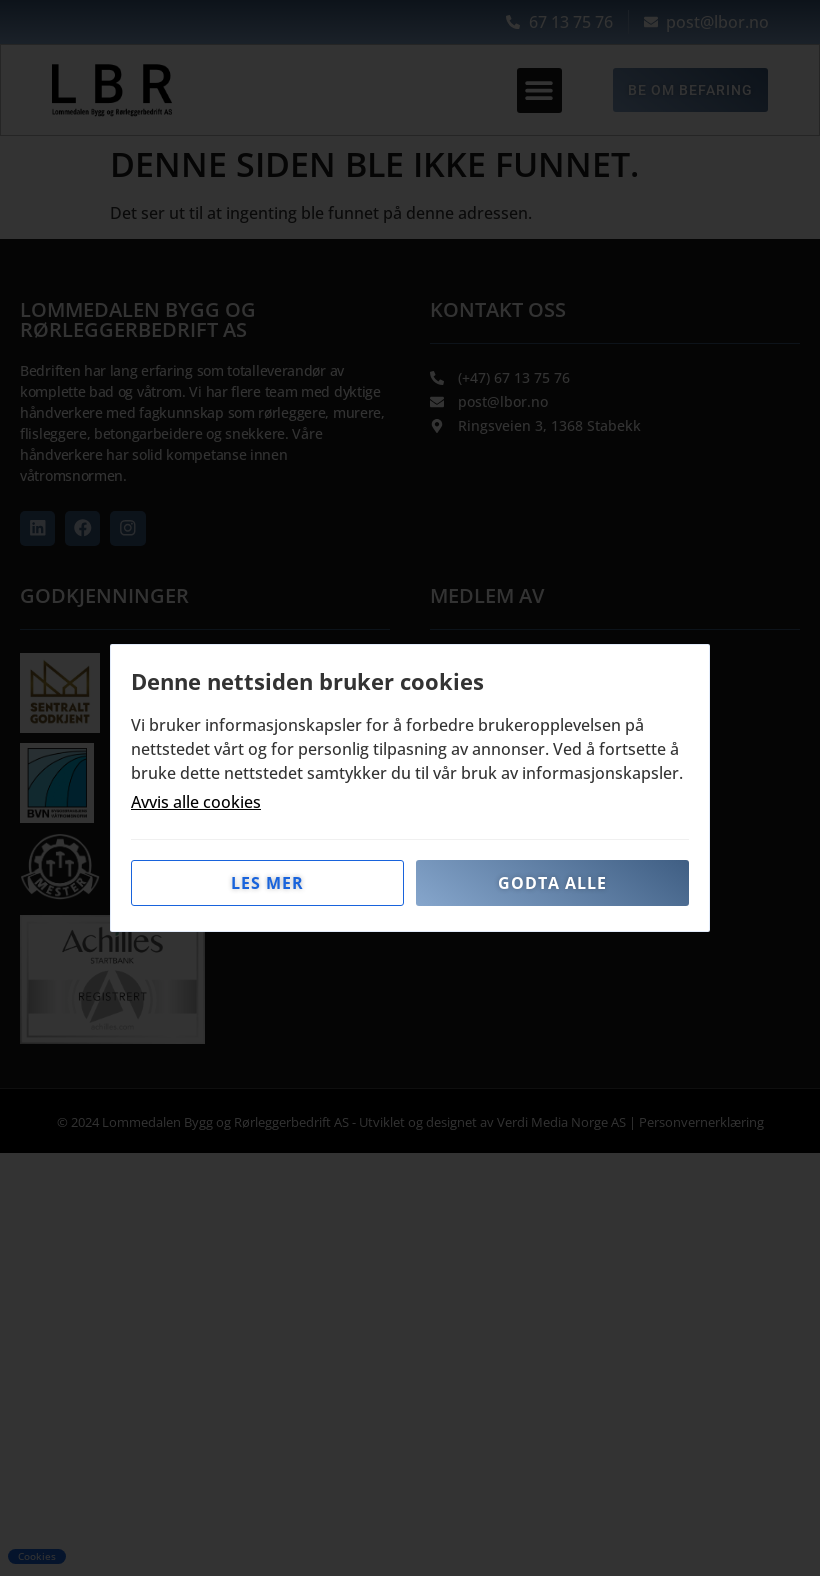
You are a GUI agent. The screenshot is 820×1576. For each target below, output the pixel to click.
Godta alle (552, 883)
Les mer (267, 883)
